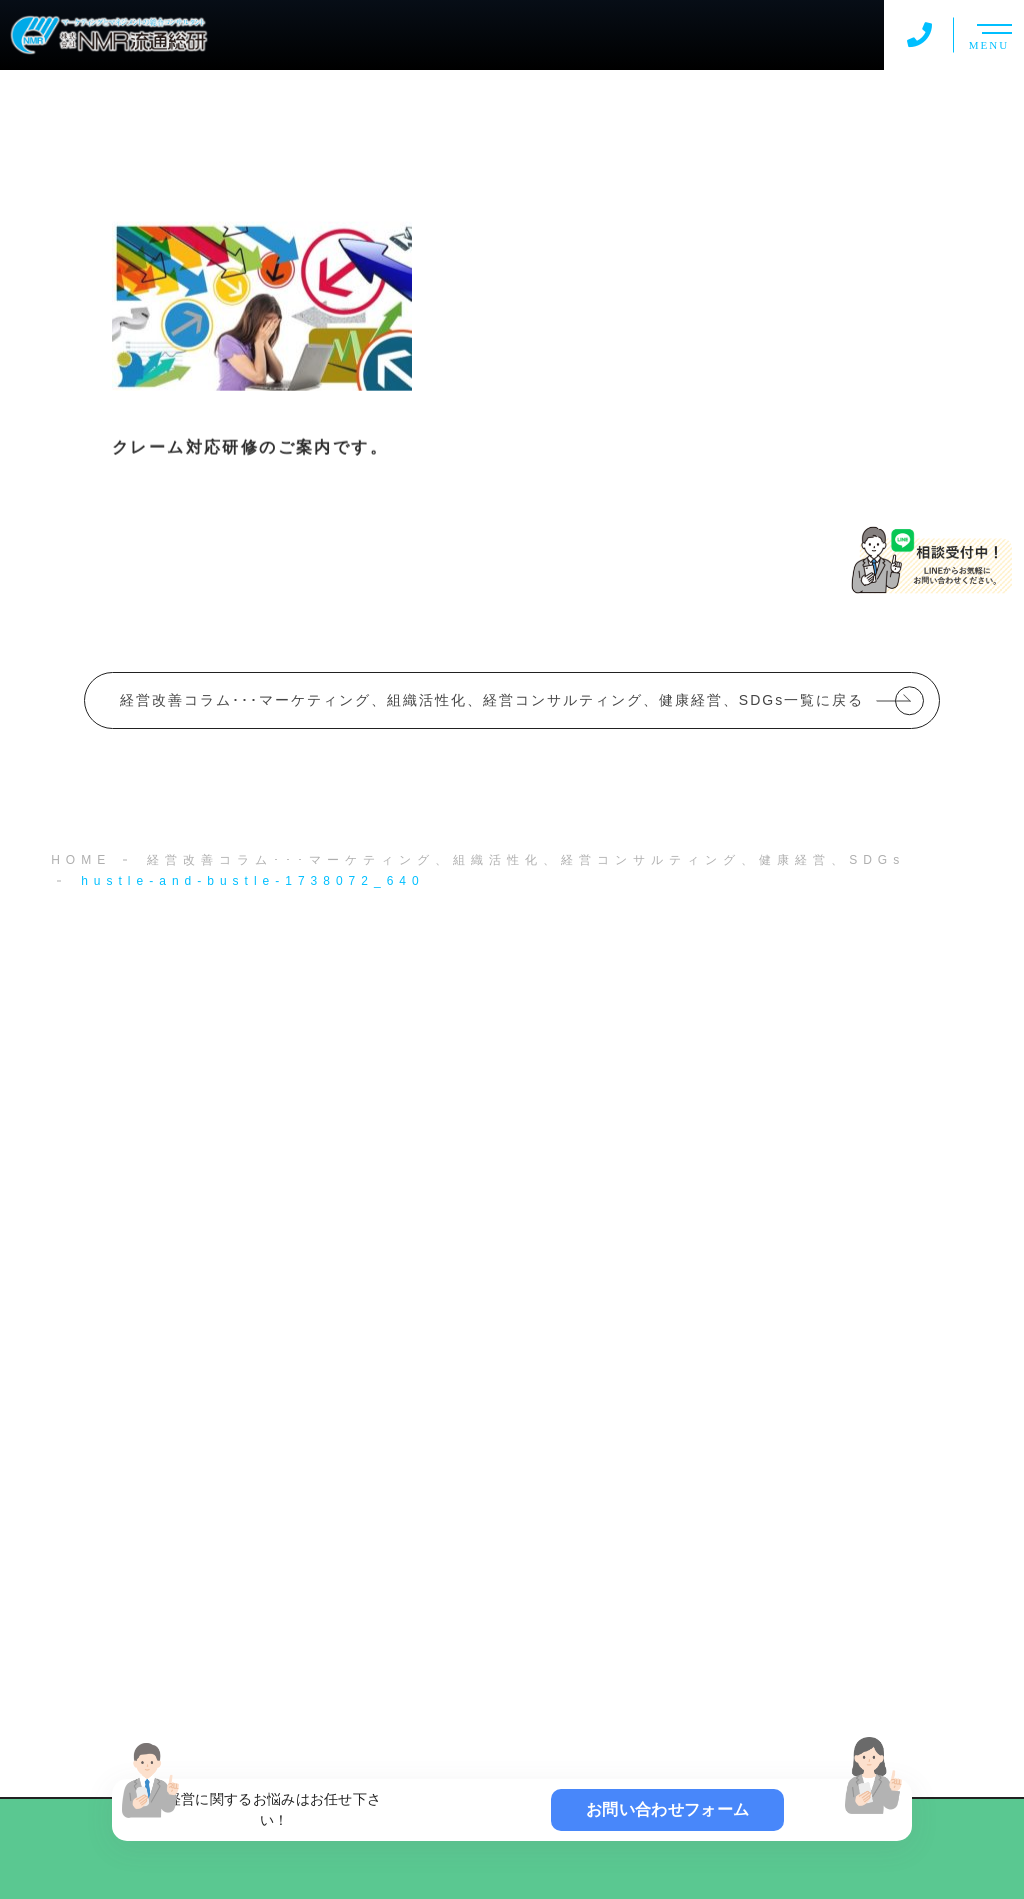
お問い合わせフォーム (667, 1809)
